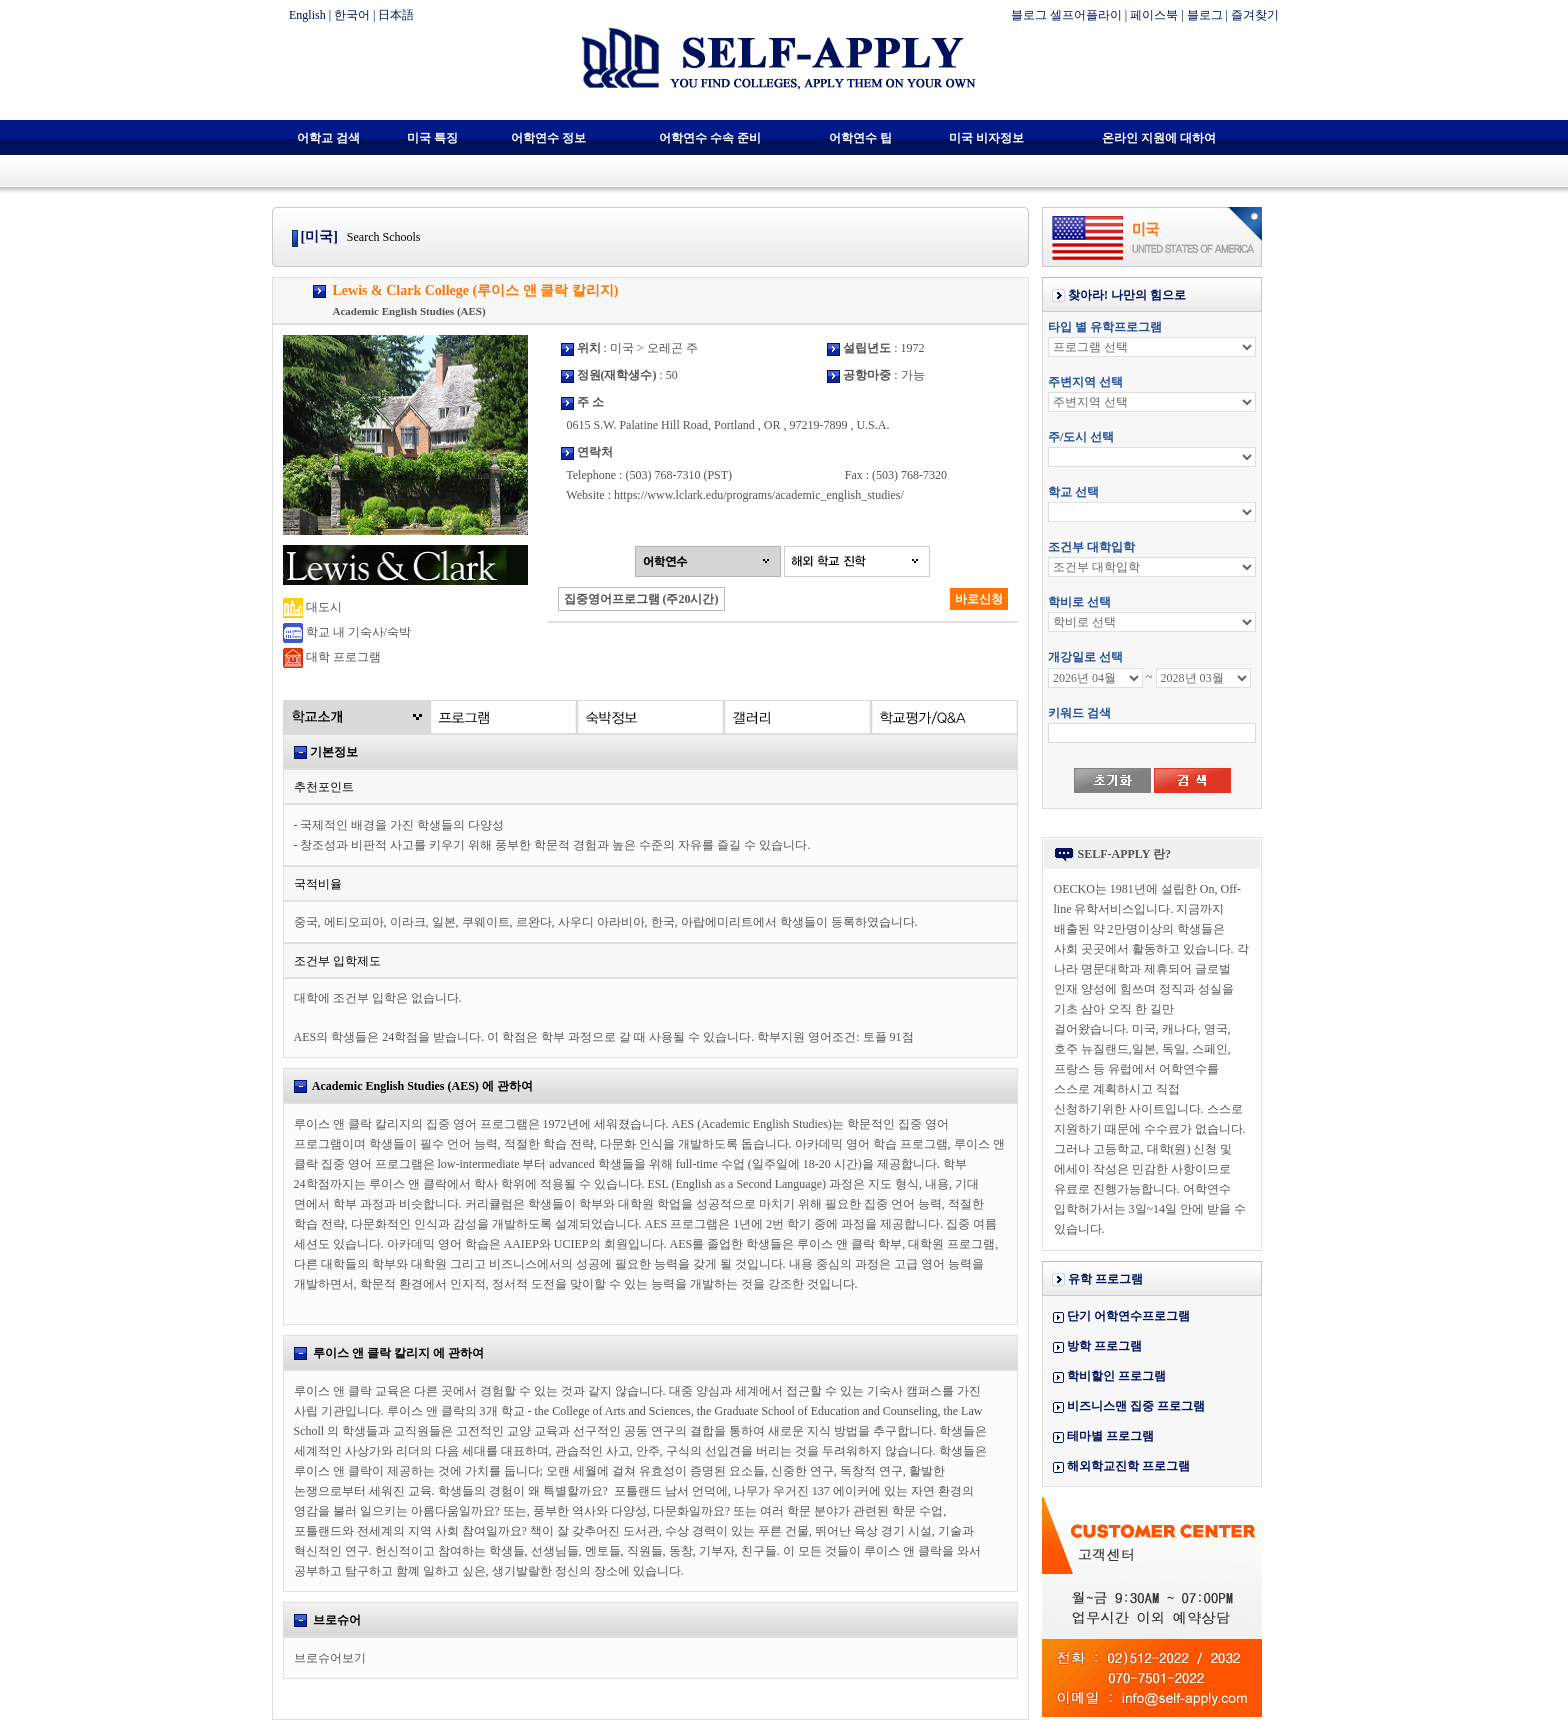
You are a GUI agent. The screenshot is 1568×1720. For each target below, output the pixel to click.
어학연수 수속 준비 (710, 138)
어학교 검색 (328, 138)
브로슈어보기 (330, 1658)
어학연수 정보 (548, 138)
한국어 (352, 15)
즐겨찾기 (1255, 15)
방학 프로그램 (1104, 1346)
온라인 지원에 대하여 (1159, 138)
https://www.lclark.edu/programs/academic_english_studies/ (759, 495)
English (307, 15)
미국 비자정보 (986, 138)
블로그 (1205, 15)
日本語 (396, 15)
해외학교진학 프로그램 (1128, 1466)
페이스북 (1154, 15)
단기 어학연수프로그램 (1128, 1316)
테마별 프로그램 (1110, 1436)
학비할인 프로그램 (1116, 1376)
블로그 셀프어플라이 (1066, 15)
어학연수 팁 (860, 138)
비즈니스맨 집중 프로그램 (1136, 1406)
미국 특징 (432, 138)
